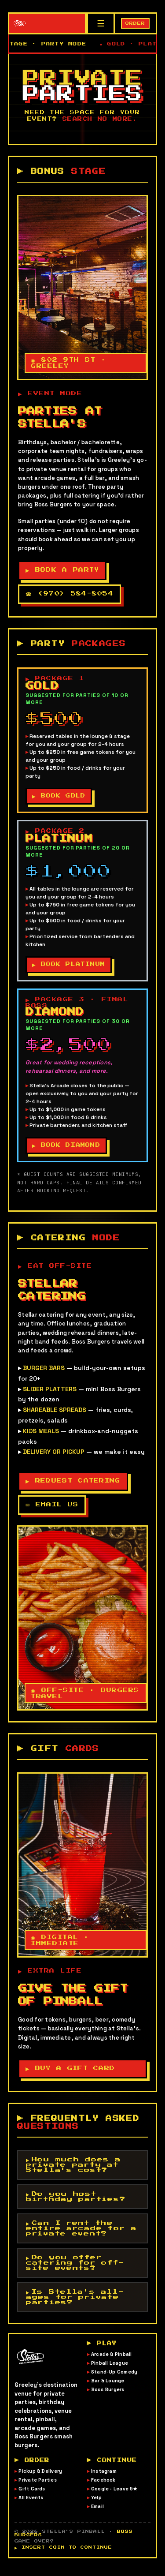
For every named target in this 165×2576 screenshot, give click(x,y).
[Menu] (100, 23)
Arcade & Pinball (111, 2362)
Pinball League (109, 2371)
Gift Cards (31, 2497)
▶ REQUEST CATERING (74, 1486)
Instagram (104, 2479)
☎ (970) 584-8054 (70, 594)
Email (97, 2515)
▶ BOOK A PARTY (64, 570)
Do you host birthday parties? (75, 2203)
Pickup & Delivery (40, 2479)
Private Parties (37, 2488)
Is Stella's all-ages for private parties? (75, 2304)
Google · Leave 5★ (114, 2497)
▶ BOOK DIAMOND (67, 1149)
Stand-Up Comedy (114, 2380)
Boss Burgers (108, 2398)
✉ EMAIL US (52, 1510)
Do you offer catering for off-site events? (75, 2269)
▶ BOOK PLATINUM (69, 967)
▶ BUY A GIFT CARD (71, 2074)
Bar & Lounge (108, 2389)
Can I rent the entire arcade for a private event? (81, 2235)
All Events (30, 2506)
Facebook (103, 2488)
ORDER (135, 23)
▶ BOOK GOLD (59, 797)
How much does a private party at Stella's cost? (73, 2171)
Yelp (96, 2506)
